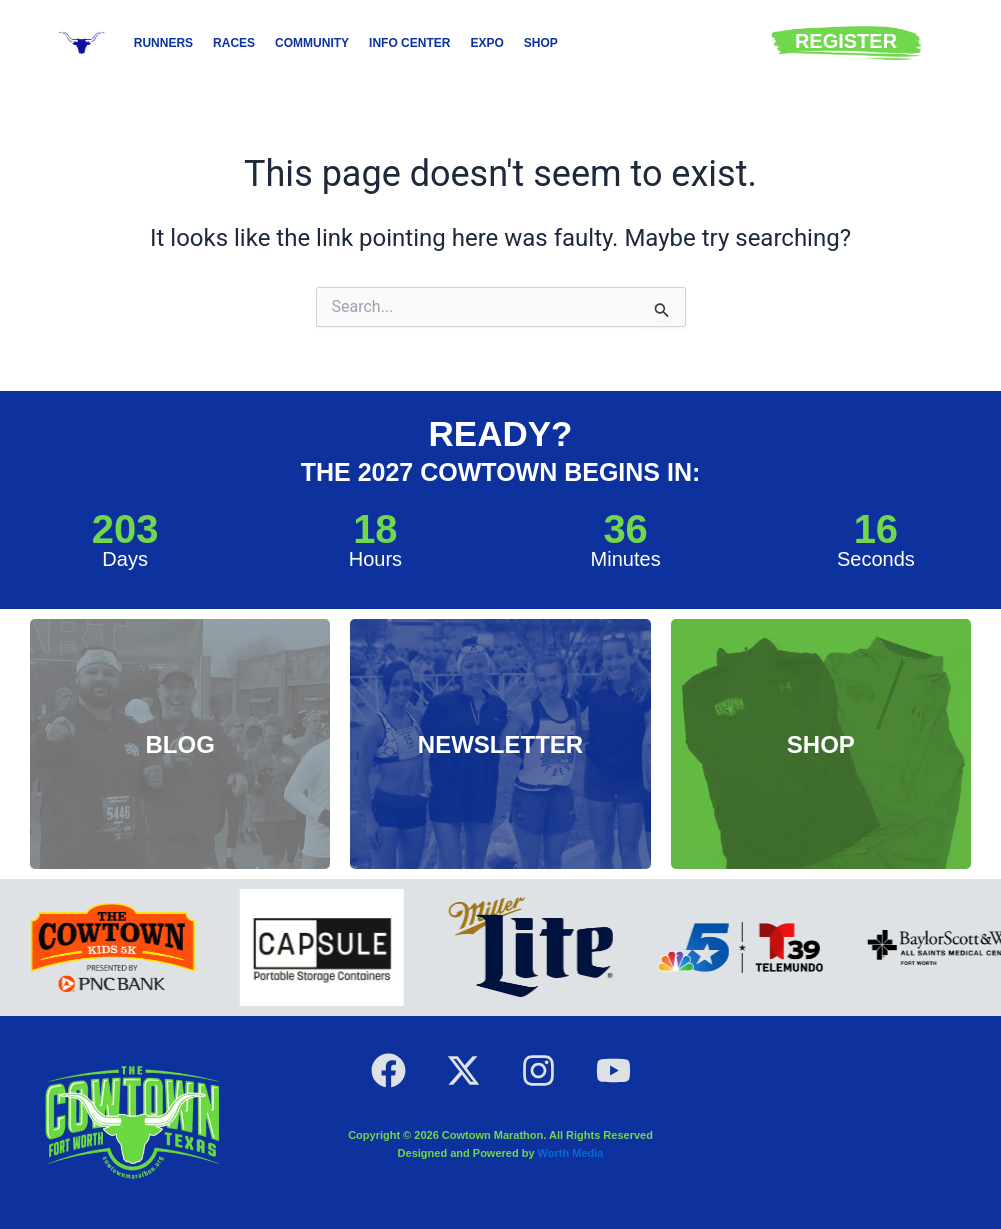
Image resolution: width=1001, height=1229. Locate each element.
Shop (541, 43)
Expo (486, 43)
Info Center (409, 43)
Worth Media (571, 1153)
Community (312, 43)
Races (234, 43)
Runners (163, 43)
